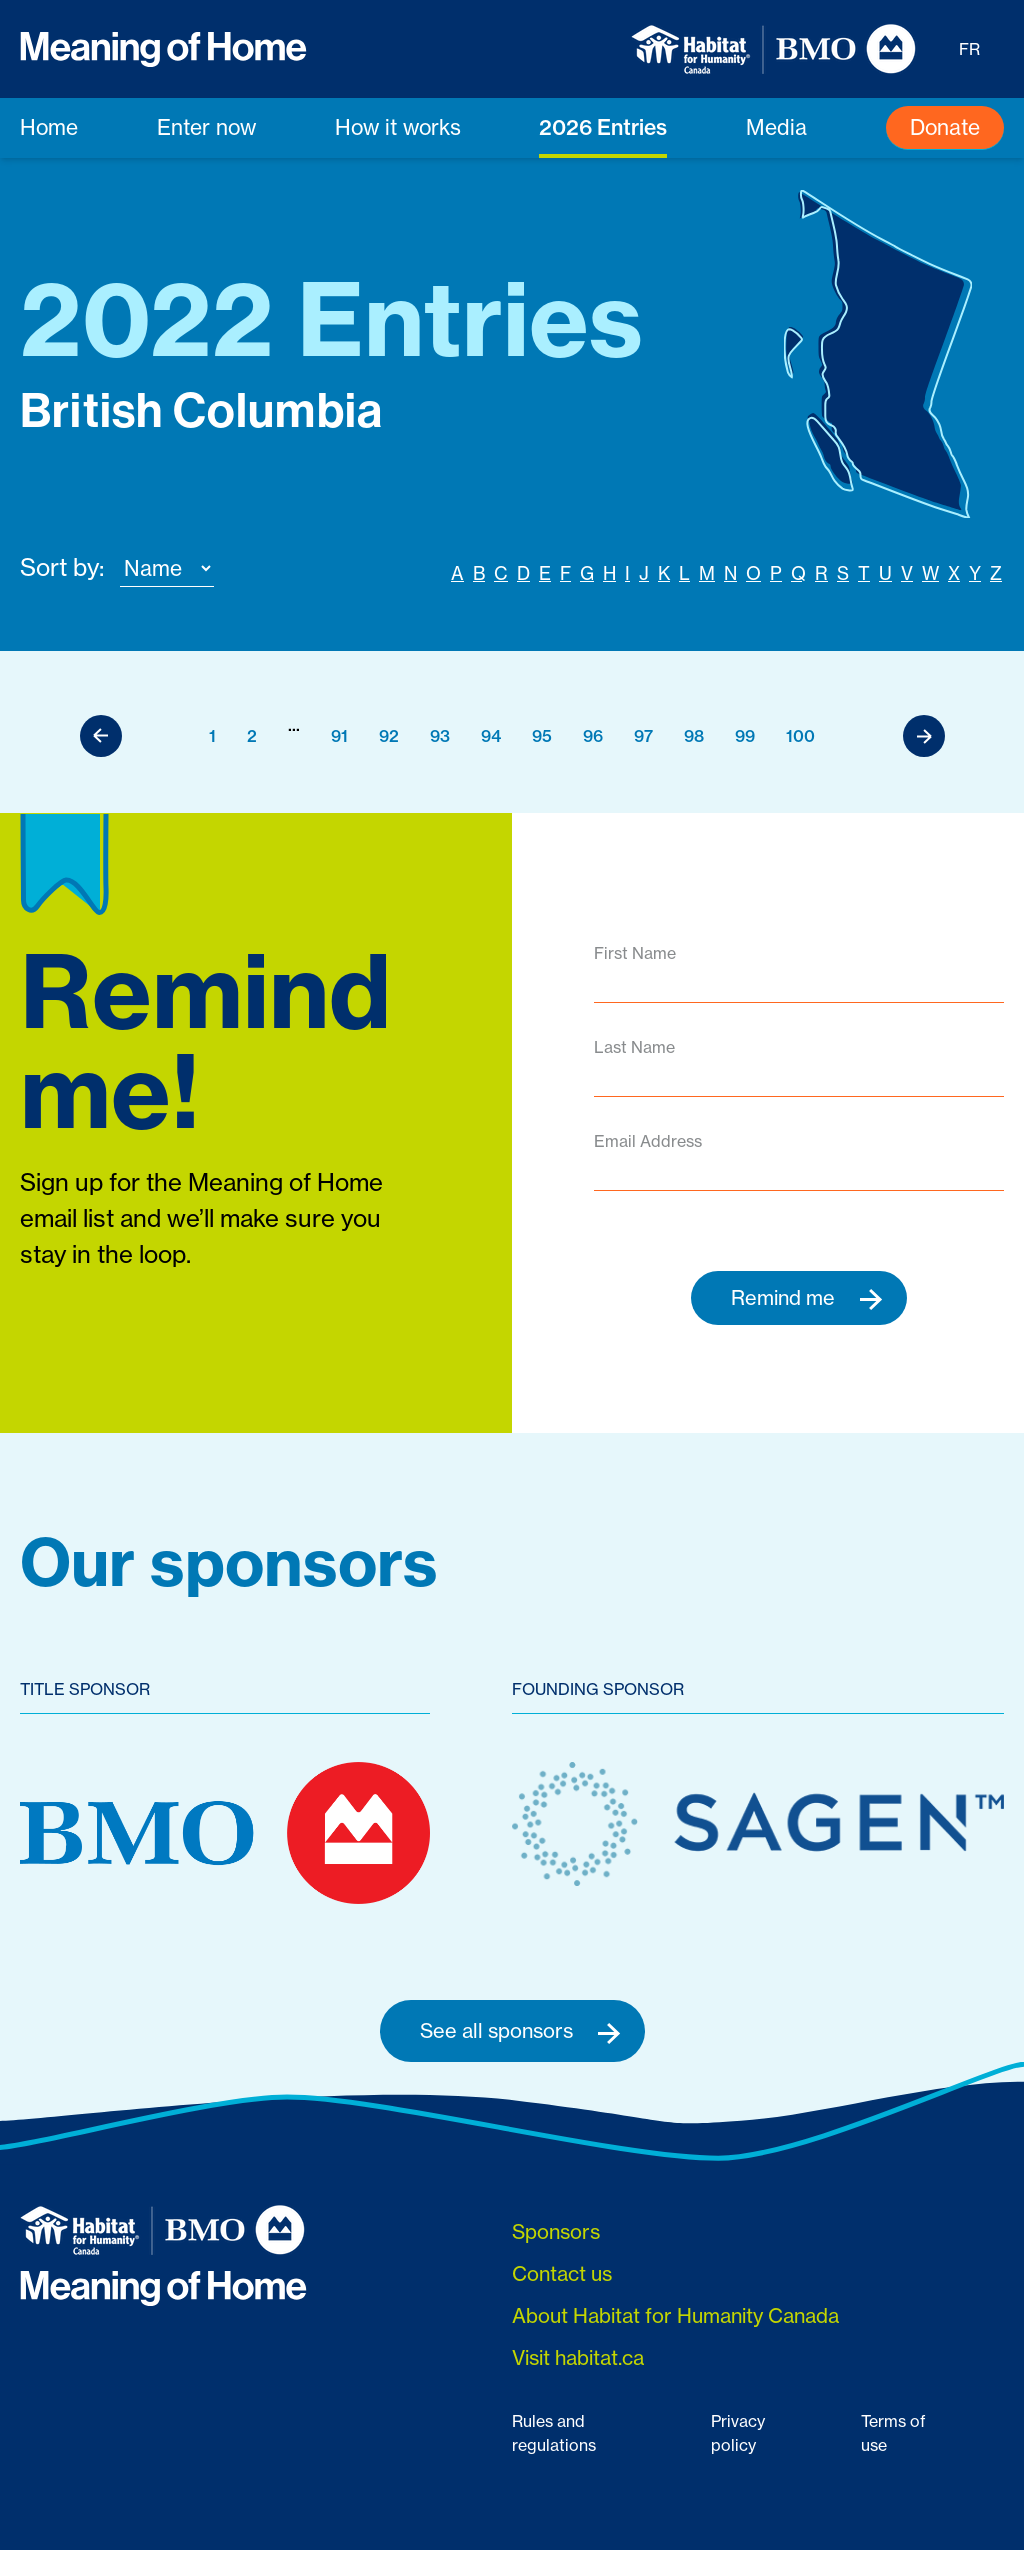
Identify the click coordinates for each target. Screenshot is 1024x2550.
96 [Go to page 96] (593, 736)
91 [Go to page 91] (339, 736)
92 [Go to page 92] (389, 736)
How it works (398, 127)
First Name (635, 953)
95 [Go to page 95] (542, 736)
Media (776, 127)
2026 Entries (603, 127)
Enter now (206, 127)
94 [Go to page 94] (491, 736)
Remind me (807, 1298)
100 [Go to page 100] (800, 736)
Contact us (562, 2274)
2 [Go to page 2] (252, 736)
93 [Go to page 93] (440, 736)
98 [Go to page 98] (694, 736)
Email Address (648, 1141)
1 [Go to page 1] (212, 736)
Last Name (634, 1047)
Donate (945, 127)
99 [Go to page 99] (745, 736)
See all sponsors (520, 2032)
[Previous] (101, 736)
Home (49, 127)
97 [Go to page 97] (643, 736)
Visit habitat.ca (578, 2358)
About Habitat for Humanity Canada (675, 2316)
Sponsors (556, 2232)
